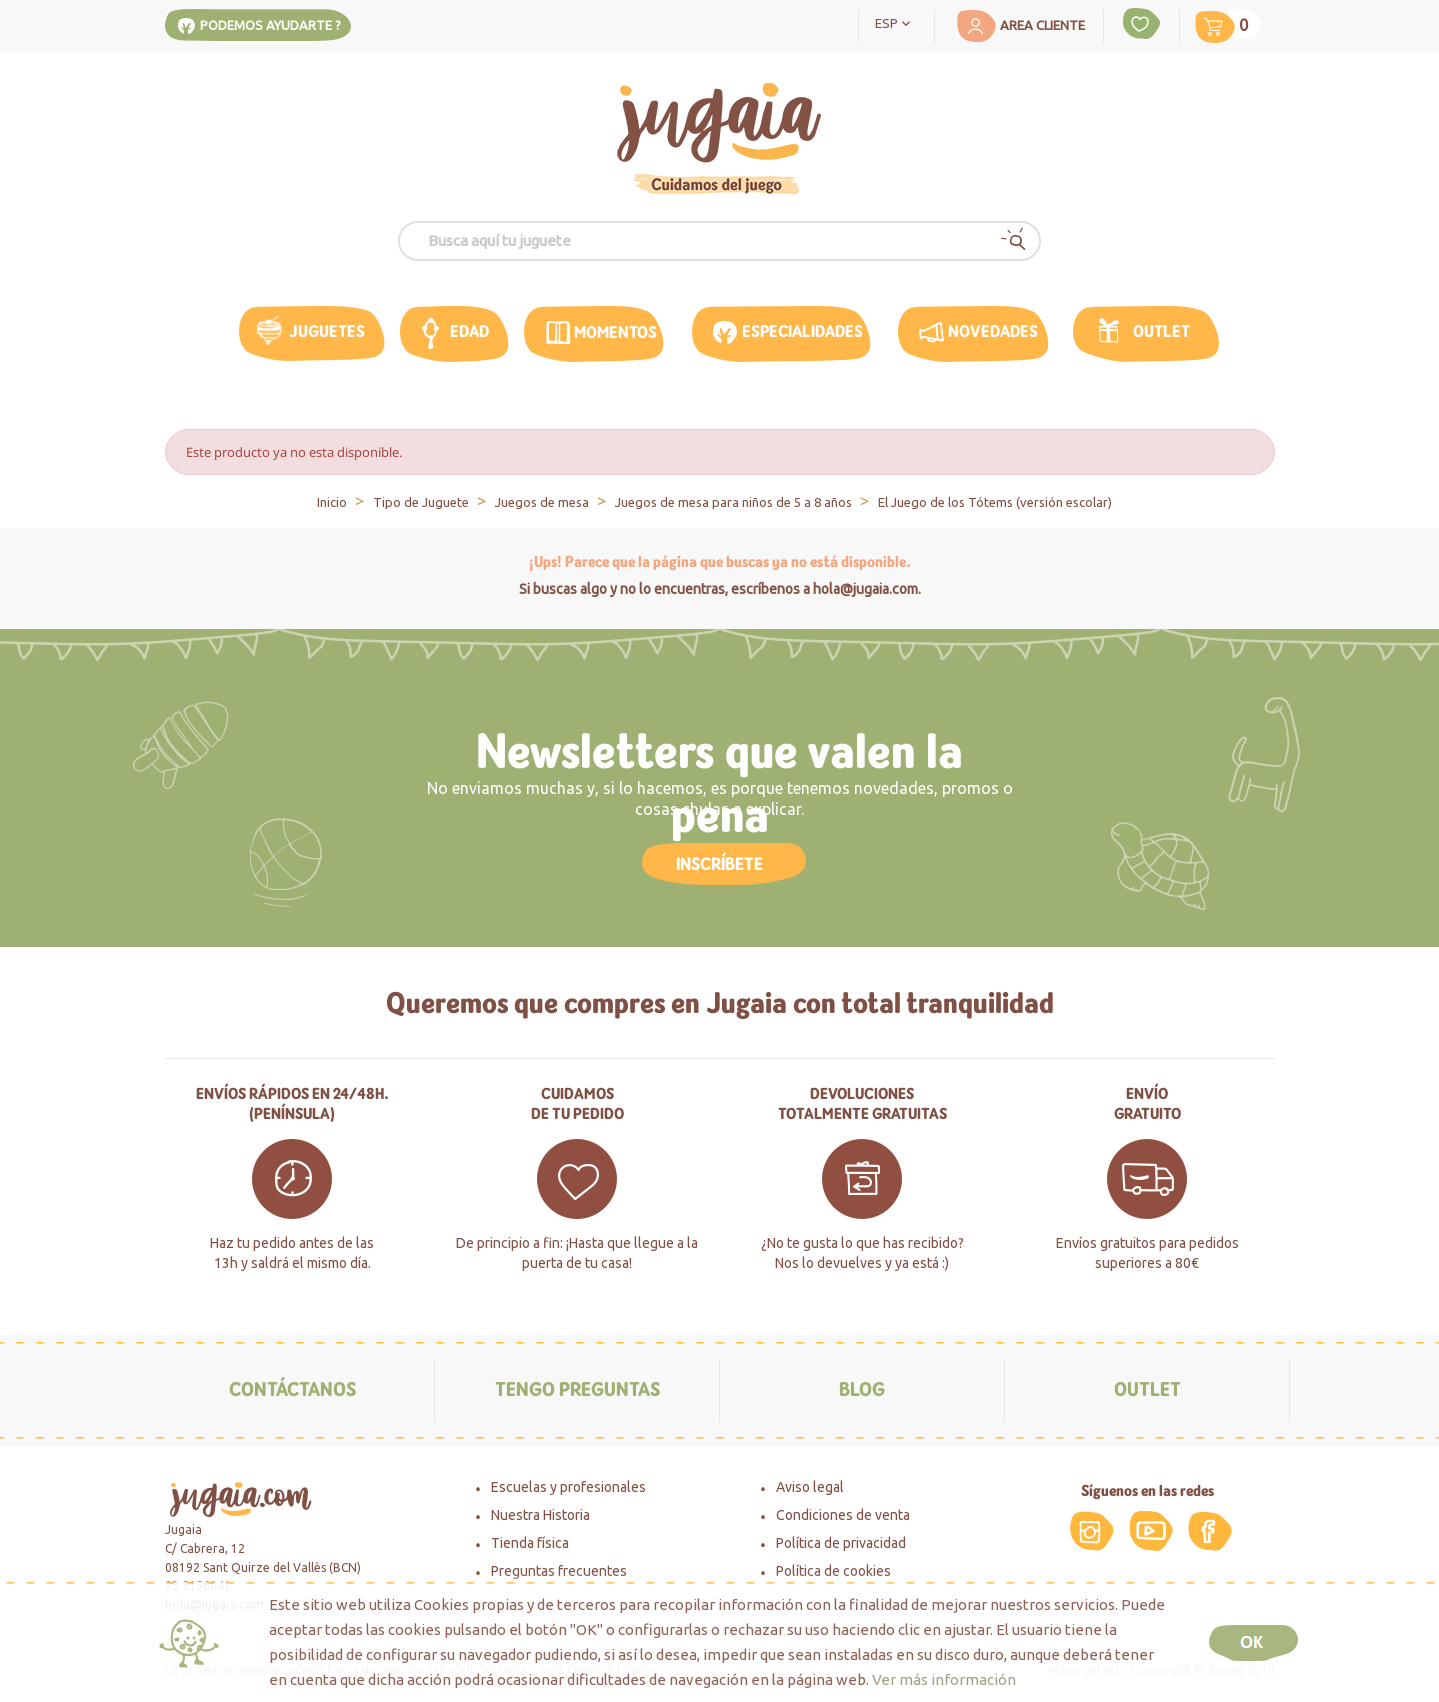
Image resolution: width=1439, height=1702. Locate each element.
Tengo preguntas (577, 1389)
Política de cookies (833, 1571)
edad (469, 331)
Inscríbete (719, 864)
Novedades (993, 331)
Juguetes (327, 331)
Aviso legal (810, 1487)
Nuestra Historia (540, 1515)
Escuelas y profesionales (568, 1487)
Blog (862, 1389)
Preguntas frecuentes (559, 1571)
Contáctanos (292, 1389)
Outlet (1161, 331)
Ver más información (944, 1679)
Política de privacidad (841, 1543)
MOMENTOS (615, 332)
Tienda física (530, 1543)
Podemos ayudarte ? (270, 25)
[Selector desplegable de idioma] (896, 22)
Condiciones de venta (843, 1515)
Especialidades (802, 331)
